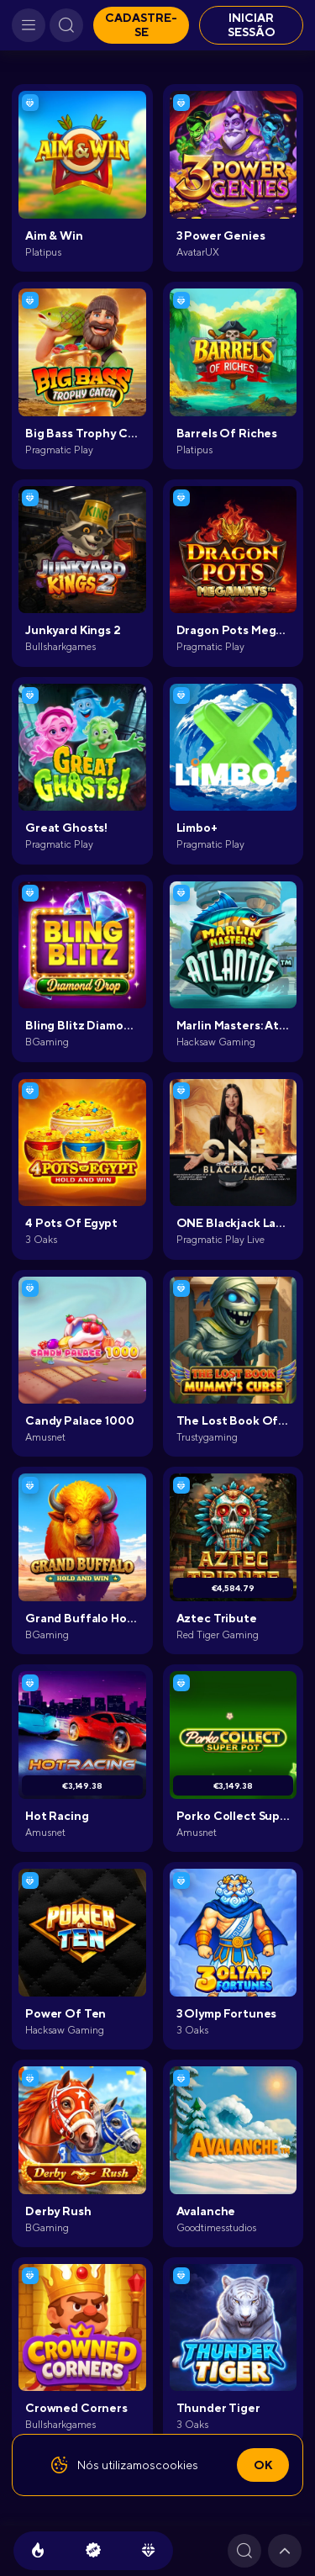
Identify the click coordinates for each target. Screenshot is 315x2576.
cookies (176, 2465)
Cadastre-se (141, 25)
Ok (263, 2465)
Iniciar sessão (252, 25)
